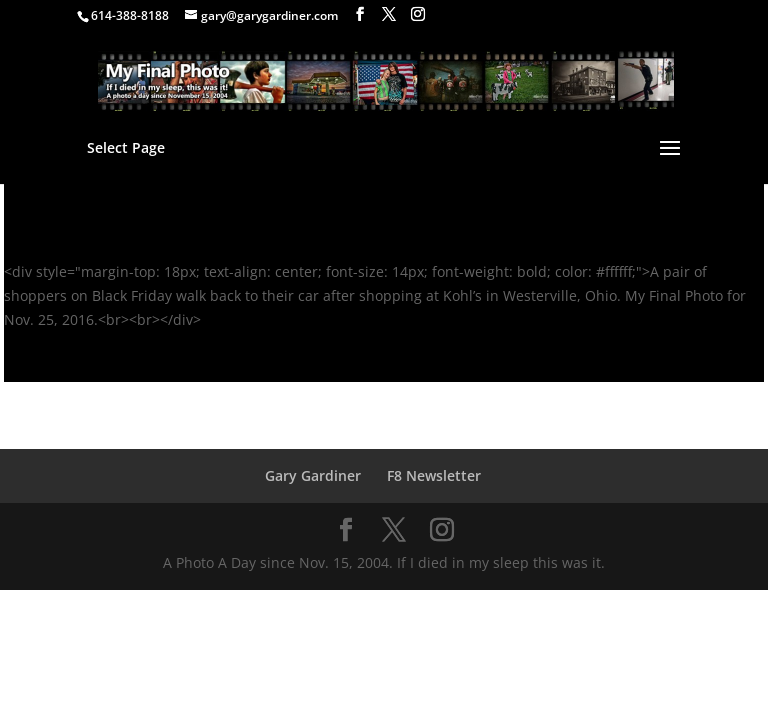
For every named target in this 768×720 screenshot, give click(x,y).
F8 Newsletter (434, 475)
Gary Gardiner (313, 475)
